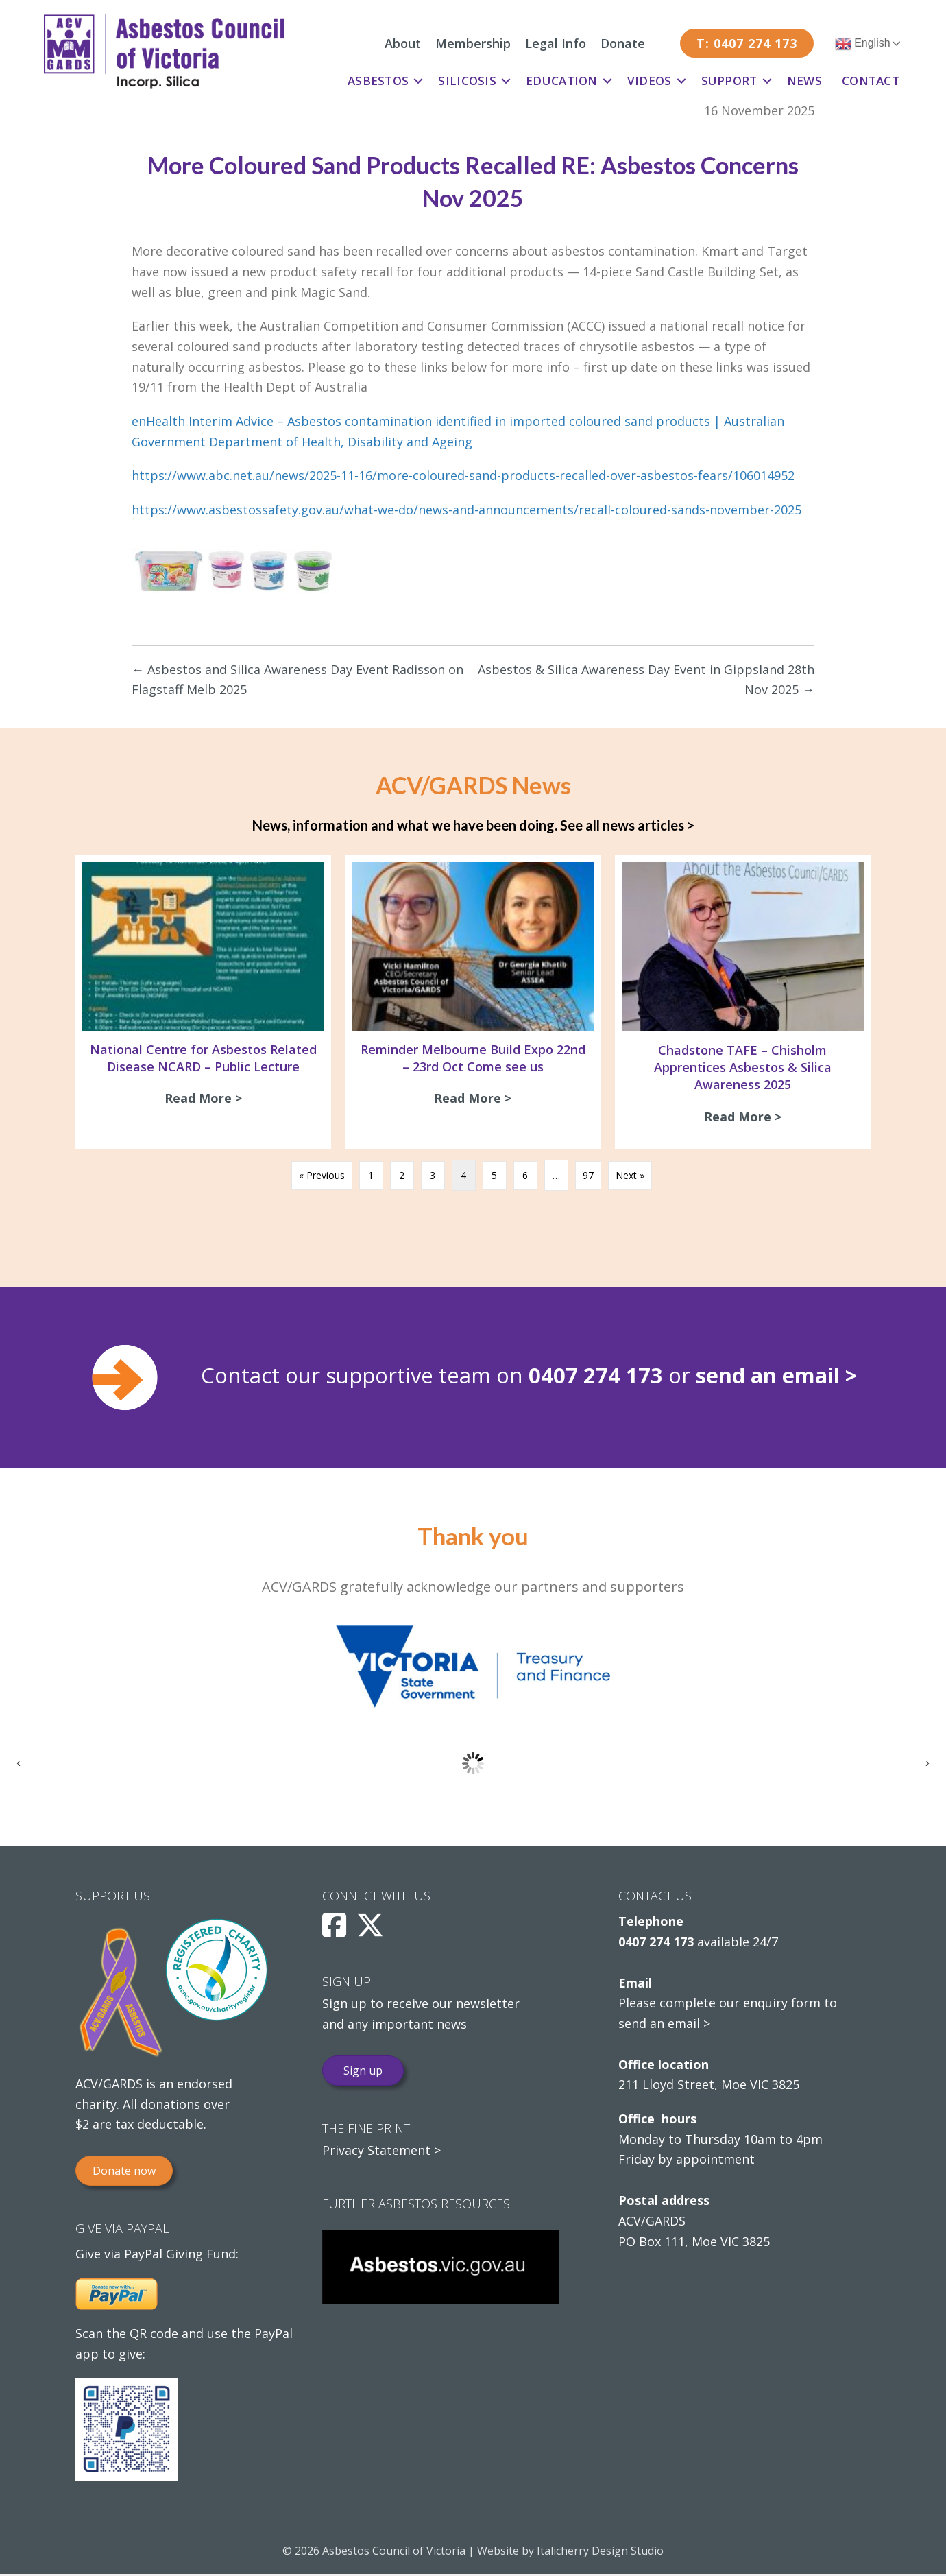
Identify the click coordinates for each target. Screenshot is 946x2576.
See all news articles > (627, 825)
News (804, 80)
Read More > (207, 1098)
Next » (630, 1177)
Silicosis (467, 80)
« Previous (322, 1177)
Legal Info (555, 43)
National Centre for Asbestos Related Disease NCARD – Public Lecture (203, 1058)
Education (562, 80)
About (403, 43)
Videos (649, 80)
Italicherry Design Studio (600, 2553)
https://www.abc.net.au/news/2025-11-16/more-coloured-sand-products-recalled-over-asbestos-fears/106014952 (463, 475)
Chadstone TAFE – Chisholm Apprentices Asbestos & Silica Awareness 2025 (743, 1067)
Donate (623, 43)
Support (729, 80)
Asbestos (378, 80)
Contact (870, 80)
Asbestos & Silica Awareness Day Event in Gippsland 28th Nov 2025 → (646, 679)
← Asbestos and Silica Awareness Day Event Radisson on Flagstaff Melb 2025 (297, 679)
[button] (418, 80)
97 (588, 1177)
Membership (473, 43)
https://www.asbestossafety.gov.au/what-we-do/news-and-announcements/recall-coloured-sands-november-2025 (466, 509)
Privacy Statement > (381, 2153)
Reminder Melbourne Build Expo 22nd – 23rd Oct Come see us (473, 1058)
